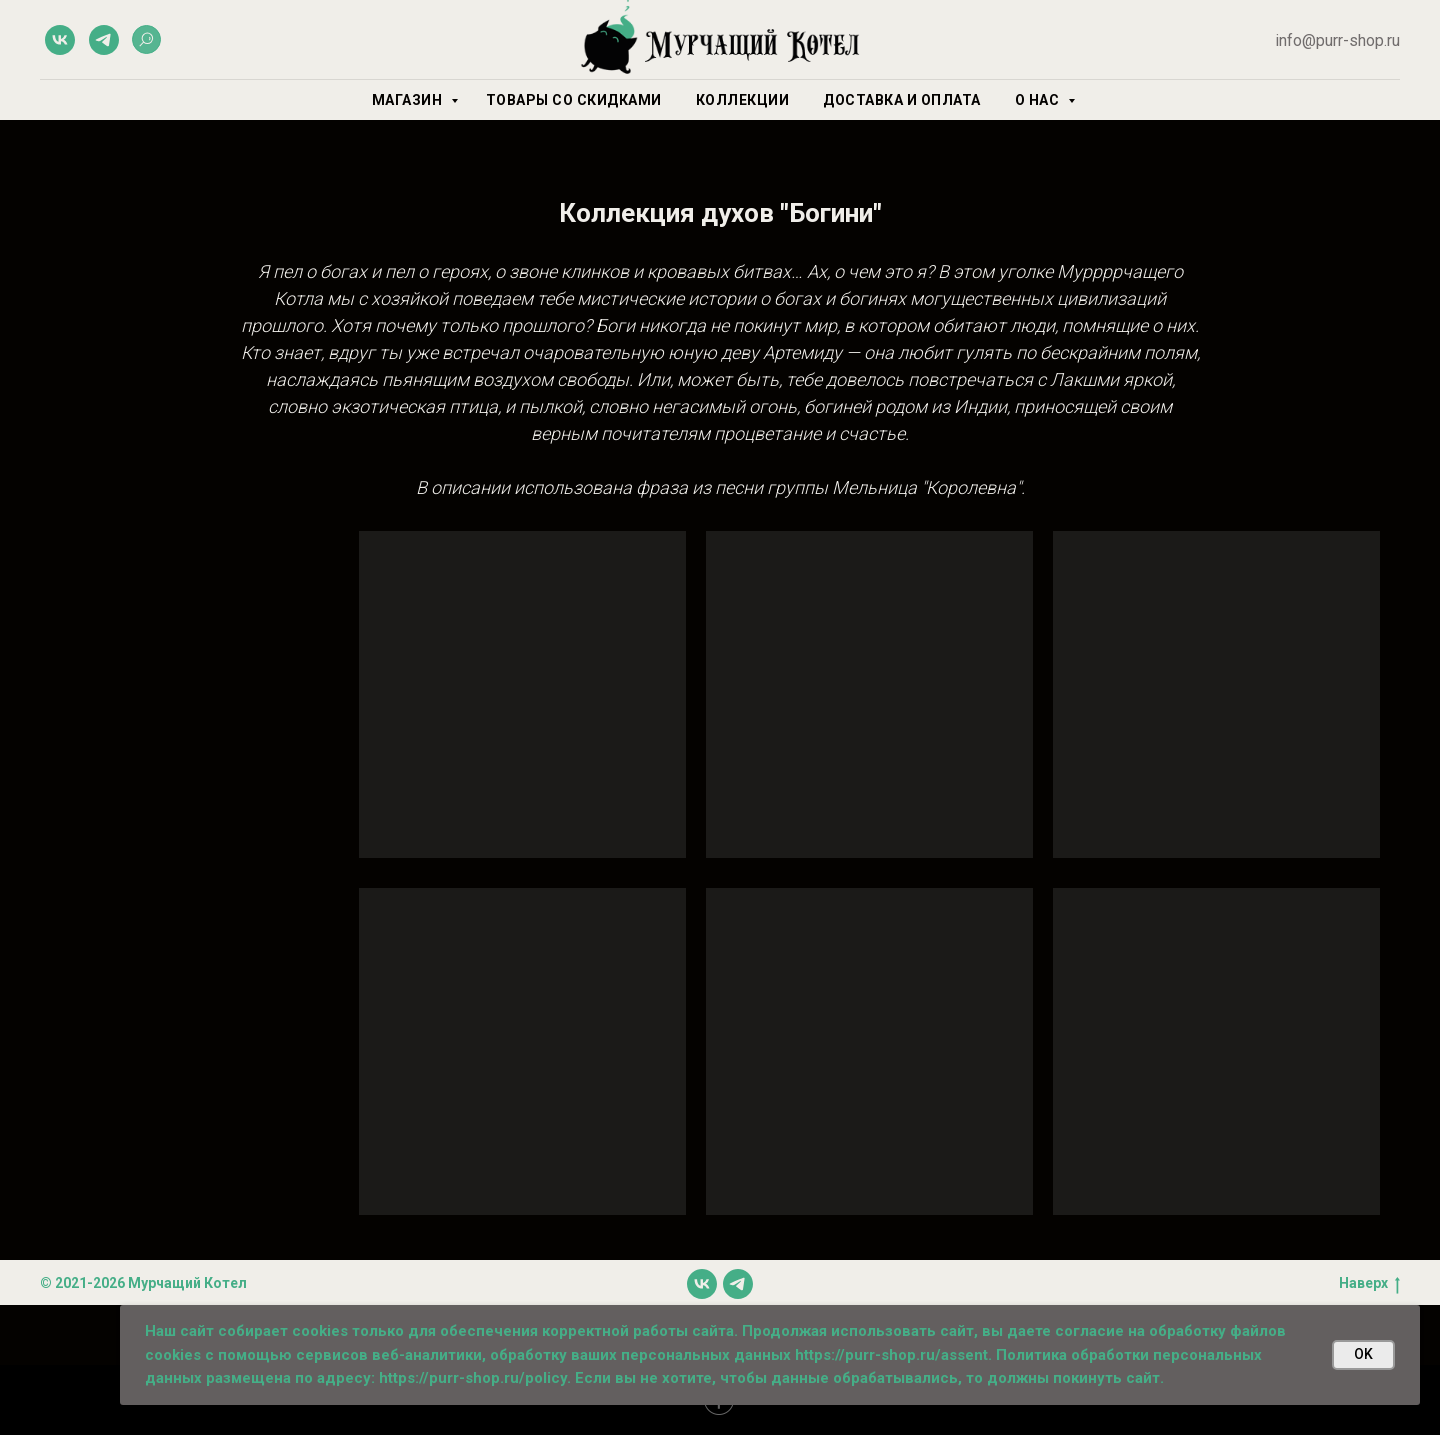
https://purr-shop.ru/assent (891, 1355)
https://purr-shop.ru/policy (473, 1378)
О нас (1039, 100)
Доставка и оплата (902, 100)
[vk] (60, 40)
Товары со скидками (574, 100)
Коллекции (743, 100)
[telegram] (104, 40)
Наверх (1369, 1284)
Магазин (409, 100)
